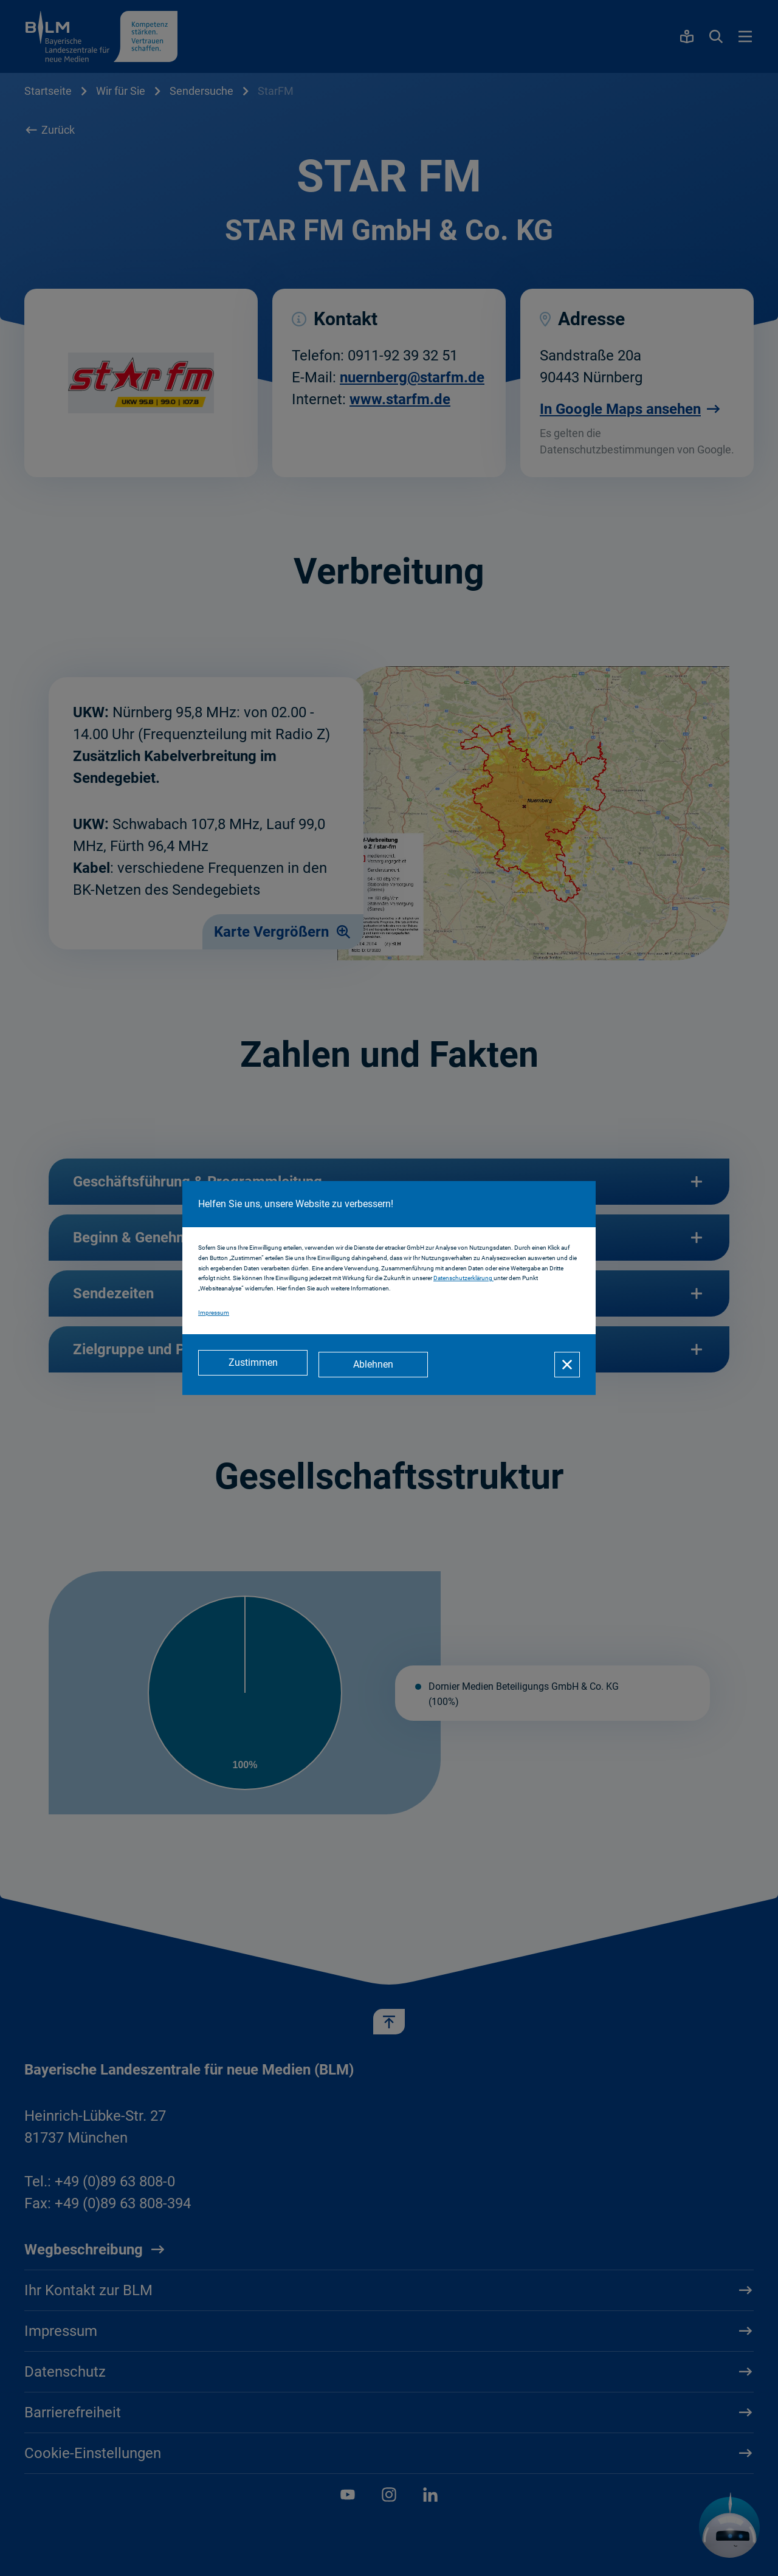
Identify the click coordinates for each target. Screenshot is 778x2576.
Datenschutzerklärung (463, 1280)
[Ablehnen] (377, 1364)
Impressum (213, 1314)
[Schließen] (567, 1364)
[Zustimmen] (253, 1364)
